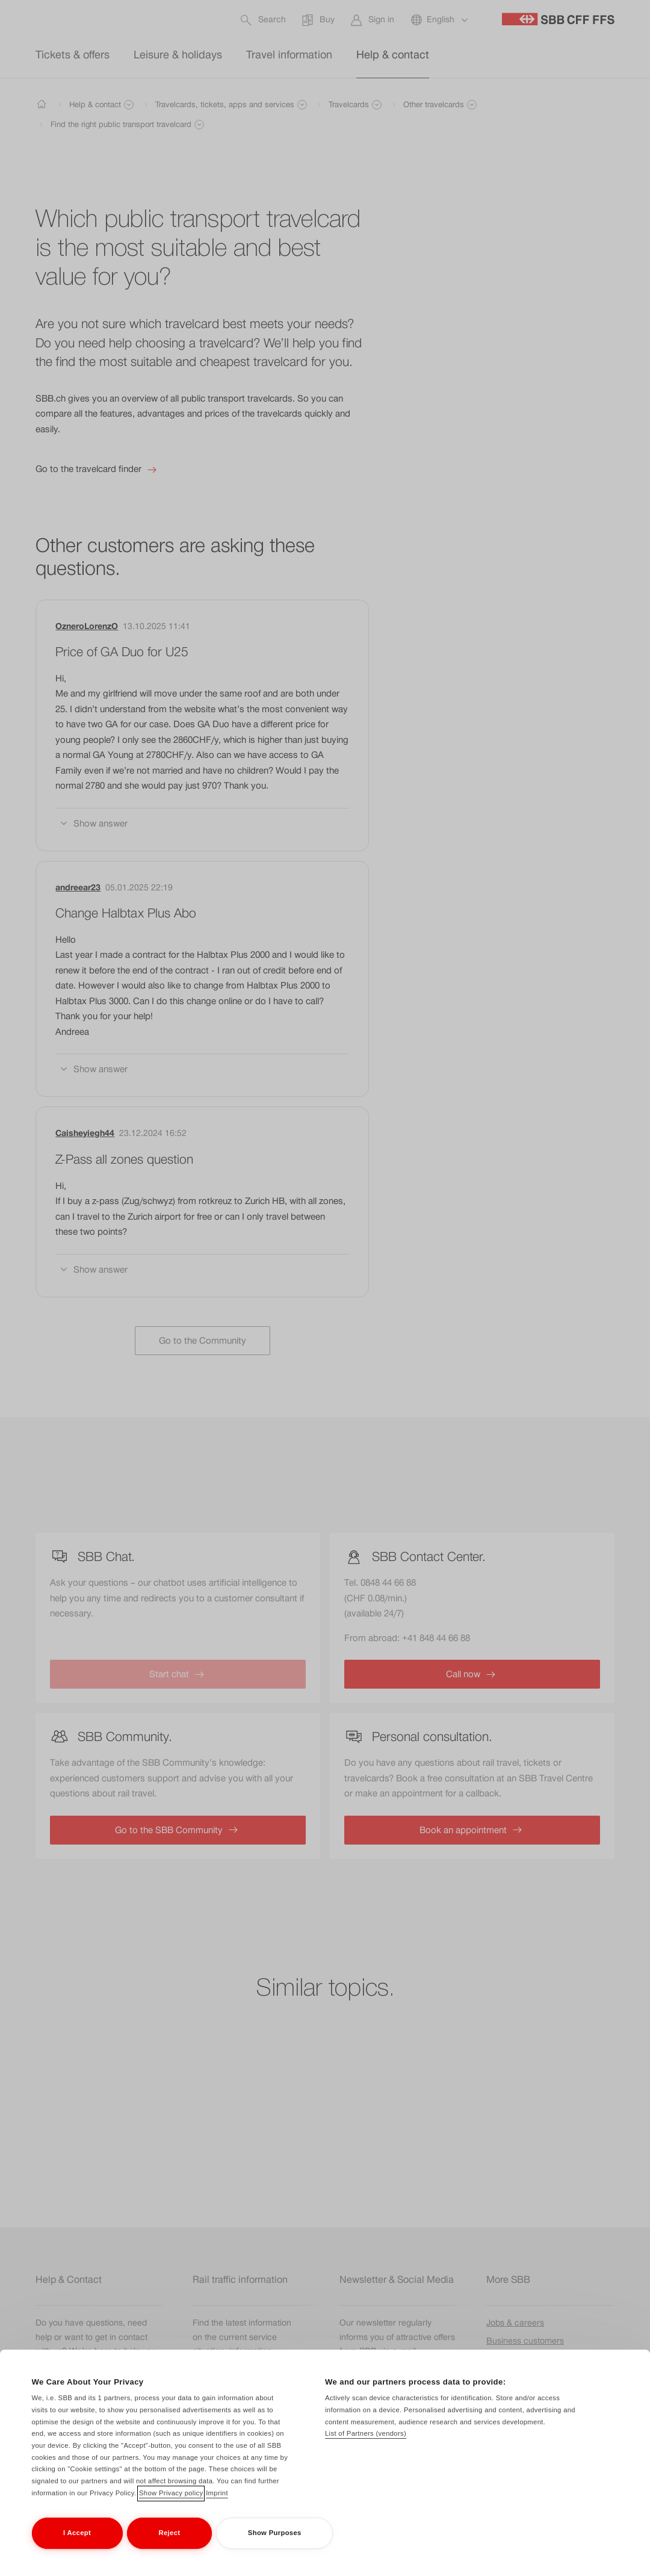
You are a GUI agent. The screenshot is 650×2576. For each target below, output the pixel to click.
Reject (170, 2532)
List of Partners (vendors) (365, 2433)
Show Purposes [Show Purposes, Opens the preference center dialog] (275, 2532)
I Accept (77, 2532)
